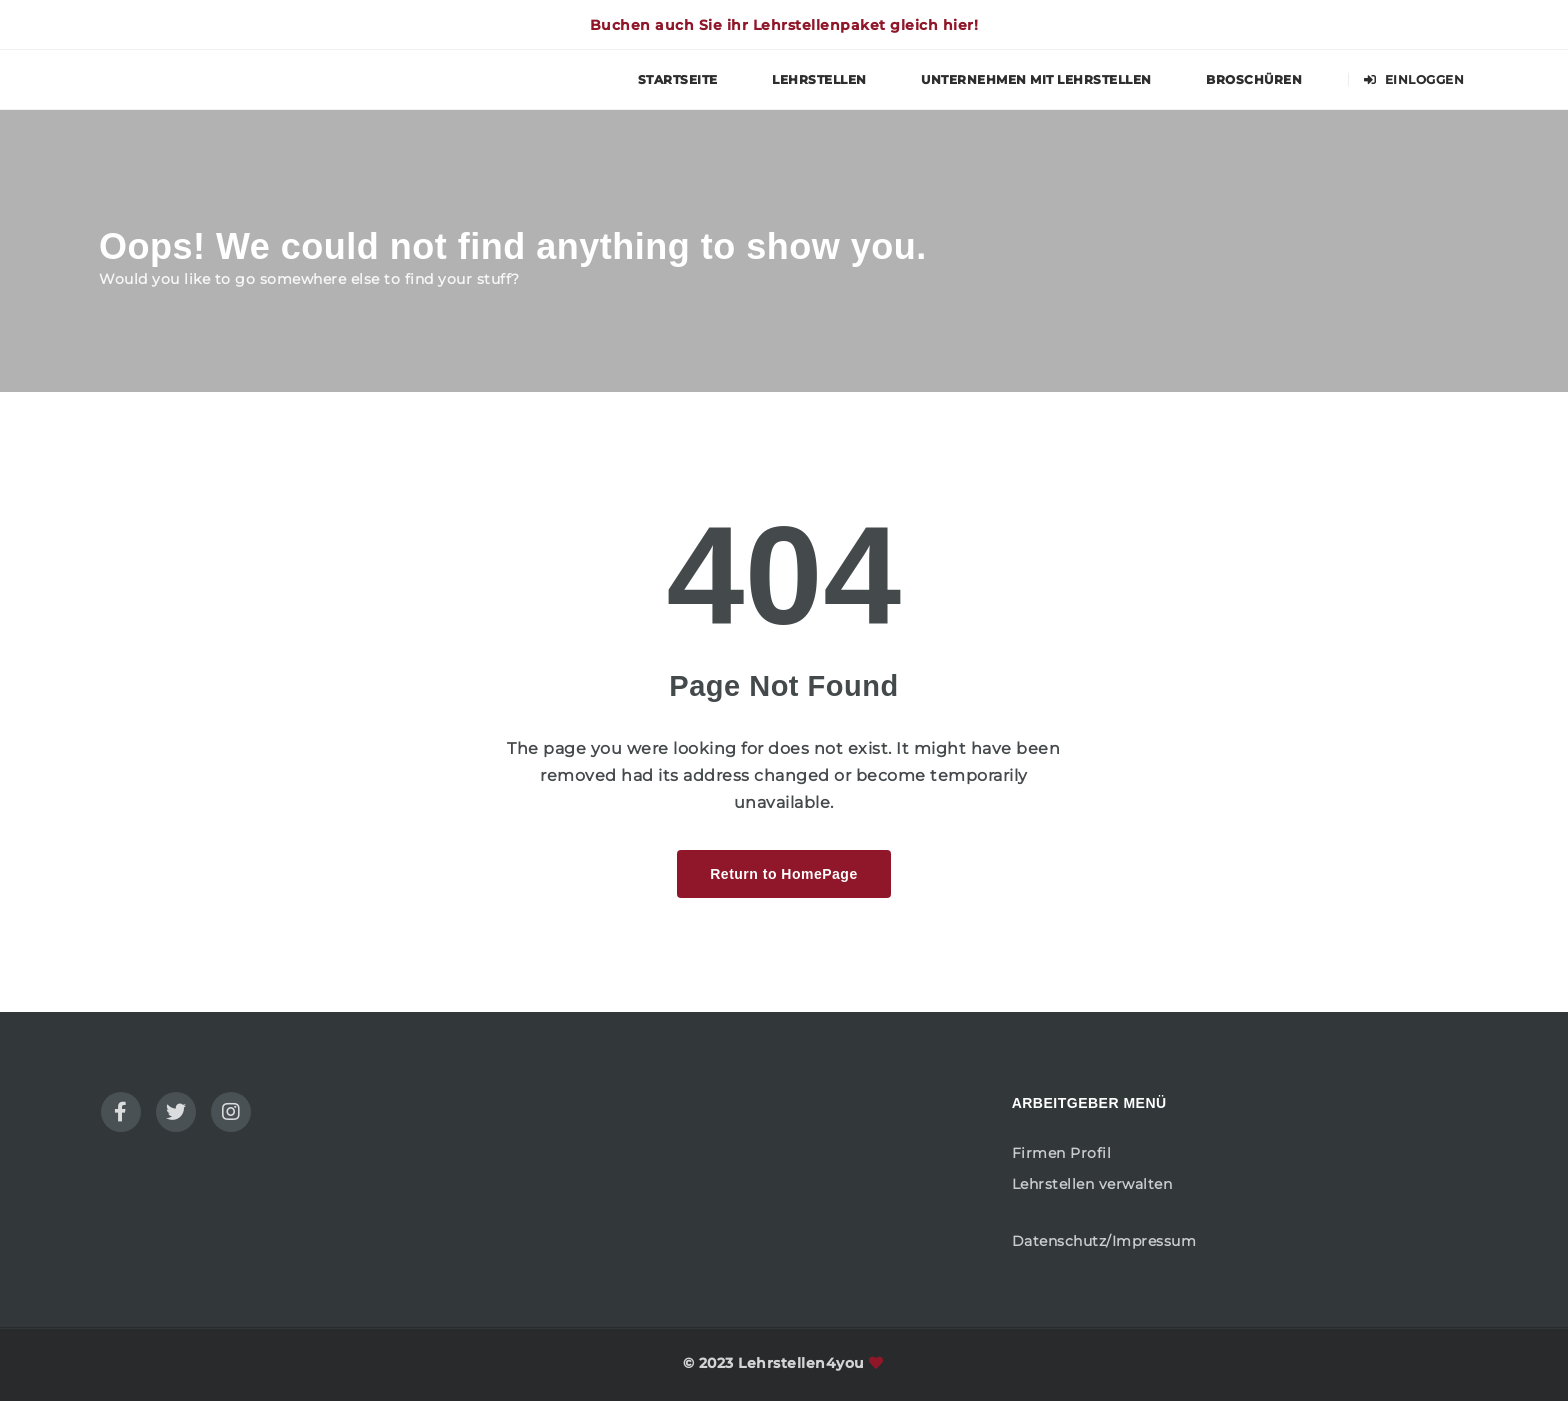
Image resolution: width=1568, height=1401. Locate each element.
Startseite (678, 79)
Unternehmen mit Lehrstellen (1036, 79)
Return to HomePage (783, 874)
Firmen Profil (1062, 1153)
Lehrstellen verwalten (1092, 1184)
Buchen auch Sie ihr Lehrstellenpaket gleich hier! (784, 25)
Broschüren (1254, 79)
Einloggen (1414, 79)
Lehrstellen (819, 79)
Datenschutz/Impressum (1104, 1241)
